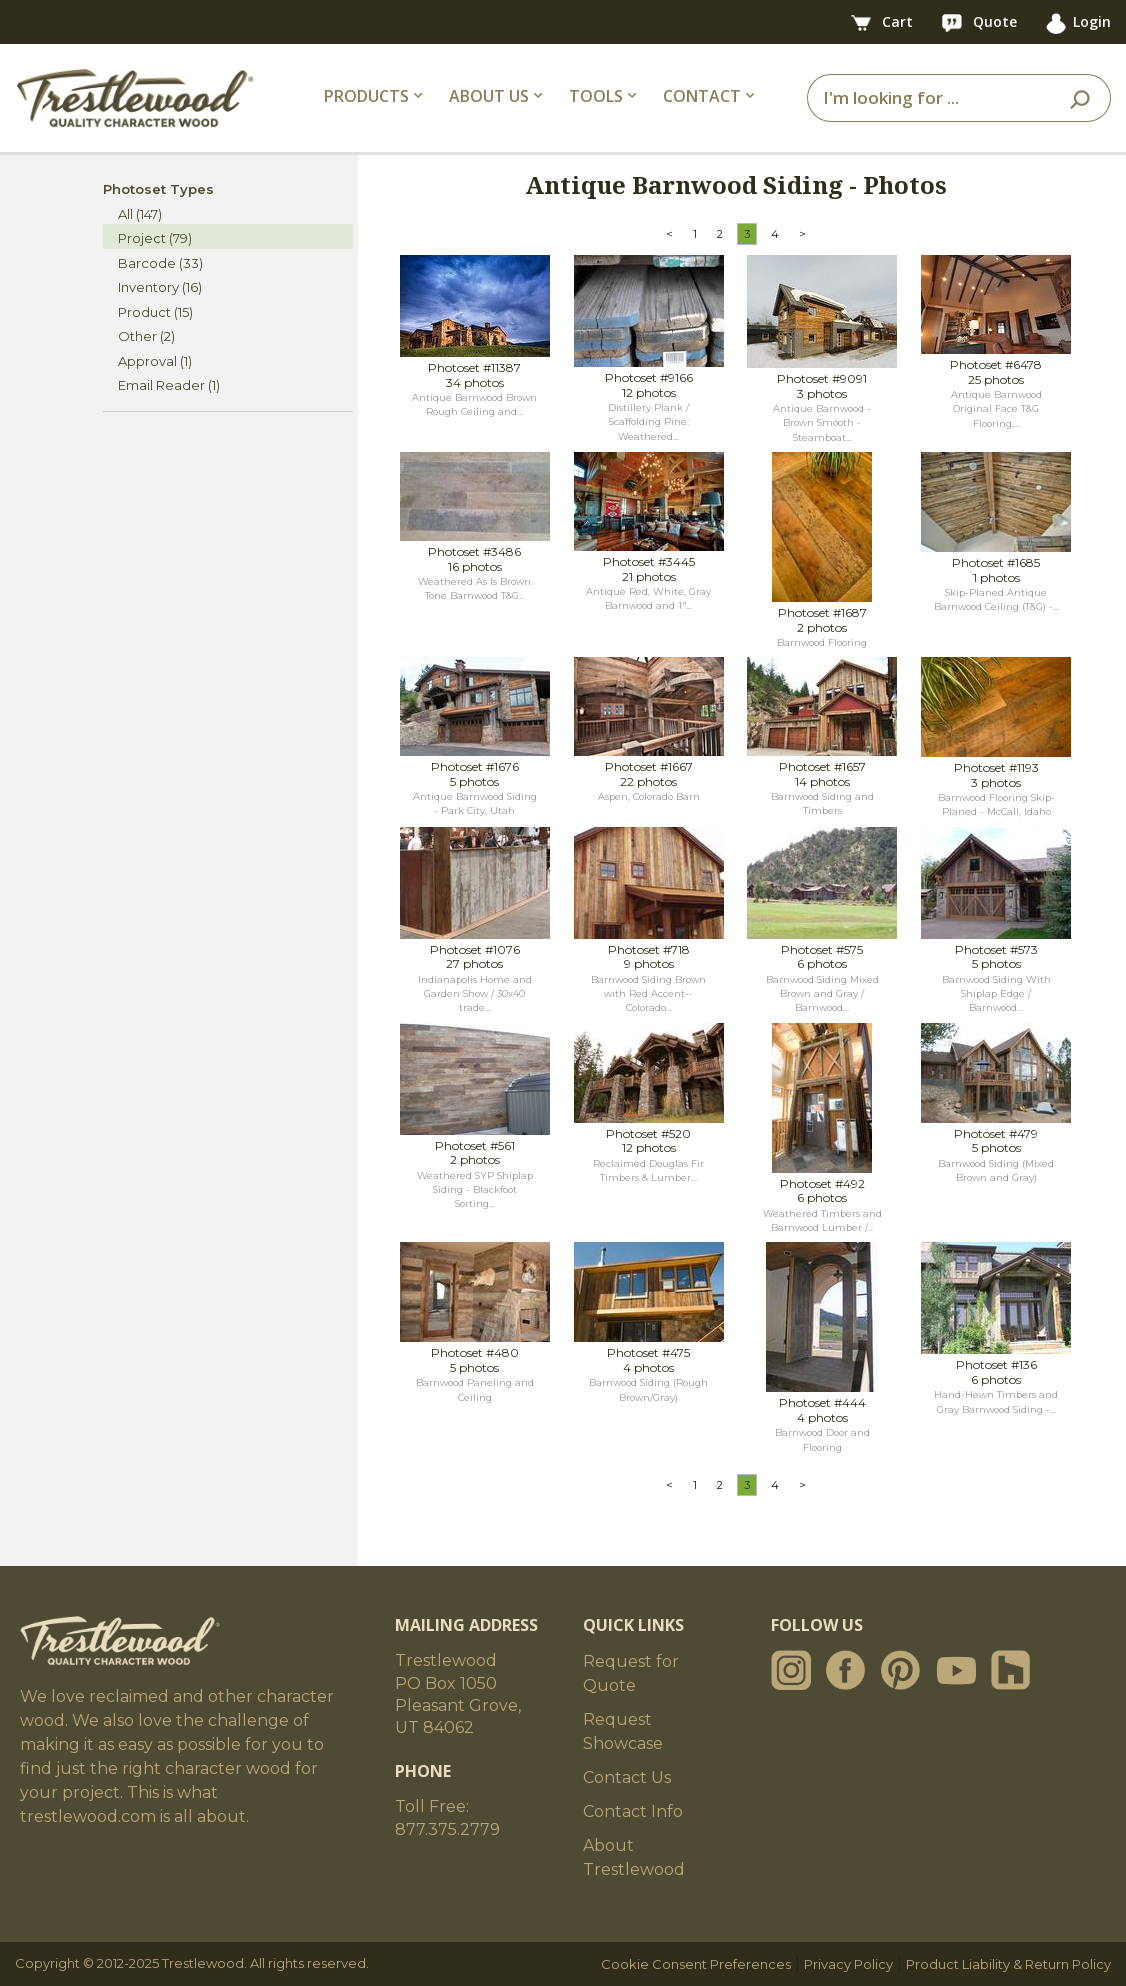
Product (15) (155, 312)
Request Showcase (623, 1731)
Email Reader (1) (169, 385)
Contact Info (633, 1811)
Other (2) (146, 336)
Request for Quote (631, 1673)
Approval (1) (155, 361)
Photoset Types (158, 189)
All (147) (140, 214)
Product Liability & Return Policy (1008, 1964)
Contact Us (627, 1777)
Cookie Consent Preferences (696, 1964)
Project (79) (155, 238)
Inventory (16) (160, 287)
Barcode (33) (160, 263)
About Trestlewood (634, 1857)
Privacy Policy (848, 1964)
